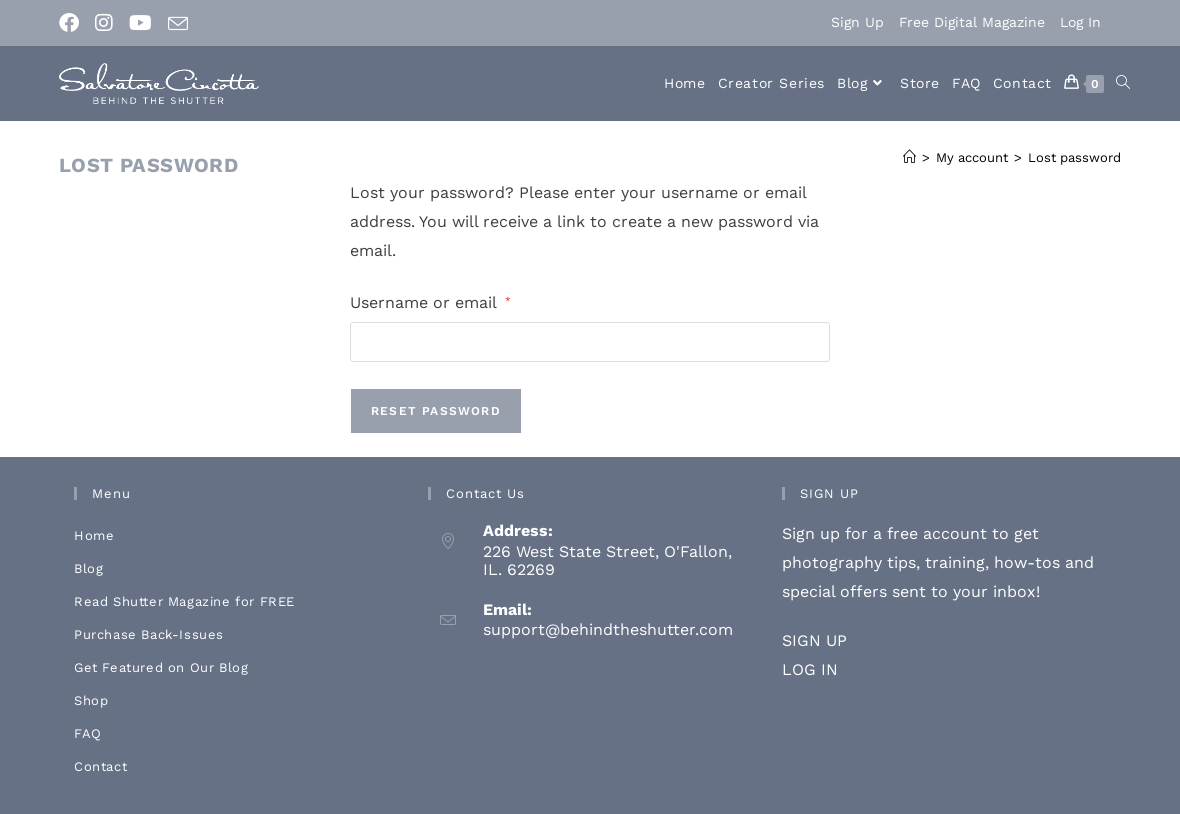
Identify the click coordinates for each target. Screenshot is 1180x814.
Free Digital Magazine (972, 22)
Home (94, 535)
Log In (1080, 22)
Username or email (430, 300)
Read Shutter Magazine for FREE (184, 601)
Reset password (436, 411)
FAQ (88, 733)
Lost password (1074, 157)
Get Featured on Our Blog (161, 667)
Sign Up (857, 22)
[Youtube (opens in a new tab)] (140, 23)
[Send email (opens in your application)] (178, 24)
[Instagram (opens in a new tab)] (104, 23)
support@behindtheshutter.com (608, 629)
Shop (91, 700)
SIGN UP (814, 640)
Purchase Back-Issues (149, 634)
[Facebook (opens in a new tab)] (73, 23)
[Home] (909, 157)
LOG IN (810, 669)
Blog (88, 568)
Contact (100, 766)
